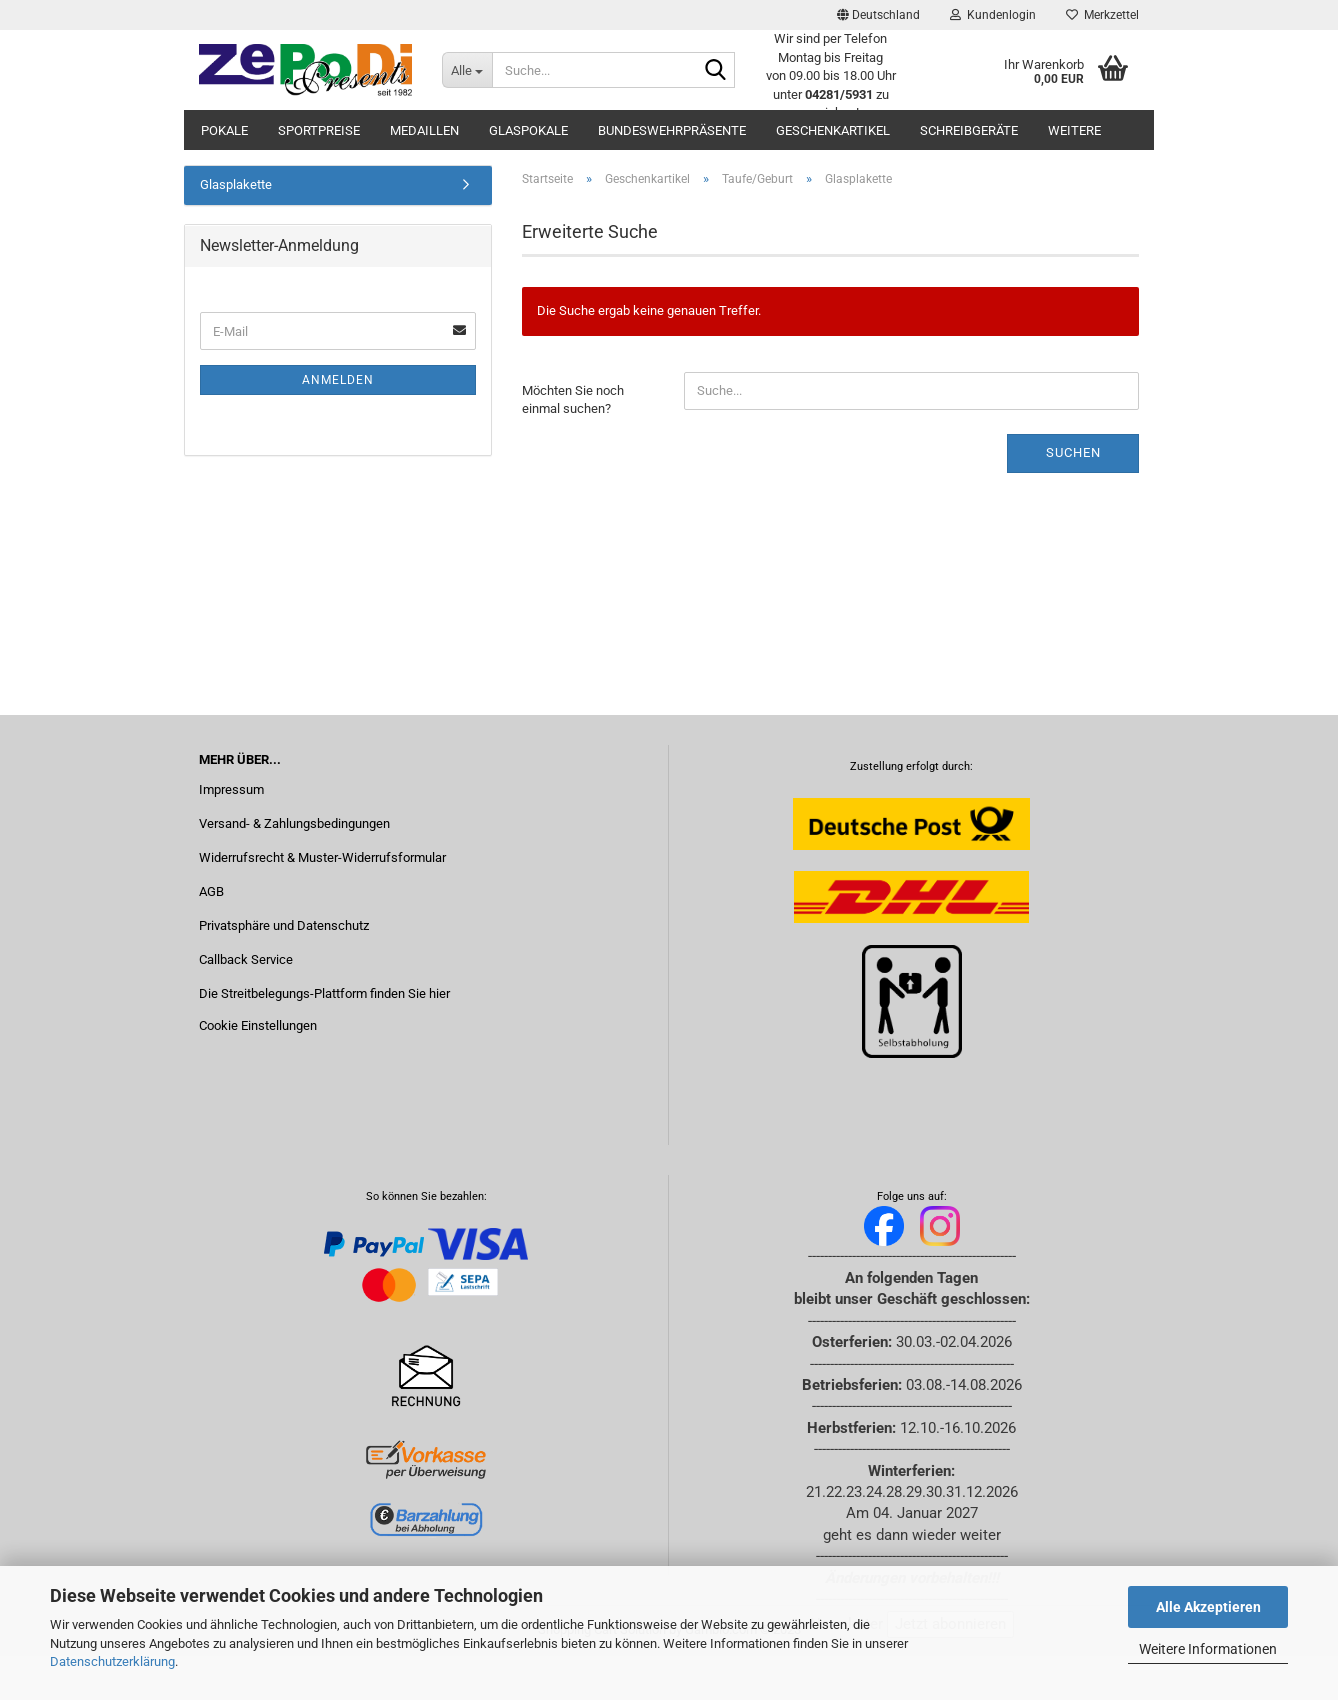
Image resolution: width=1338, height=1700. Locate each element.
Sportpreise (319, 130)
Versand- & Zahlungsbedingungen (294, 823)
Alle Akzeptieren (1208, 1607)
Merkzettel (1102, 15)
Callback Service (246, 959)
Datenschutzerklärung (112, 1661)
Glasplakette (236, 184)
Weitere (1074, 130)
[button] (878, 15)
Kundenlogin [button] (993, 15)
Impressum (231, 789)
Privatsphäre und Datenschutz (284, 925)
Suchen (1073, 452)
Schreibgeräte (969, 130)
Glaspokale (528, 130)
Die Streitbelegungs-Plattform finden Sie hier (324, 993)
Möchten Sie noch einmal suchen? (573, 400)
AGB (211, 891)
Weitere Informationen (1208, 1649)
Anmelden (338, 380)
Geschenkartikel (833, 130)
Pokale (224, 130)
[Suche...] (467, 70)
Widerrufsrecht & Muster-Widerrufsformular (322, 857)
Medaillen (424, 130)
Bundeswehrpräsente (672, 130)
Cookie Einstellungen (258, 1025)
